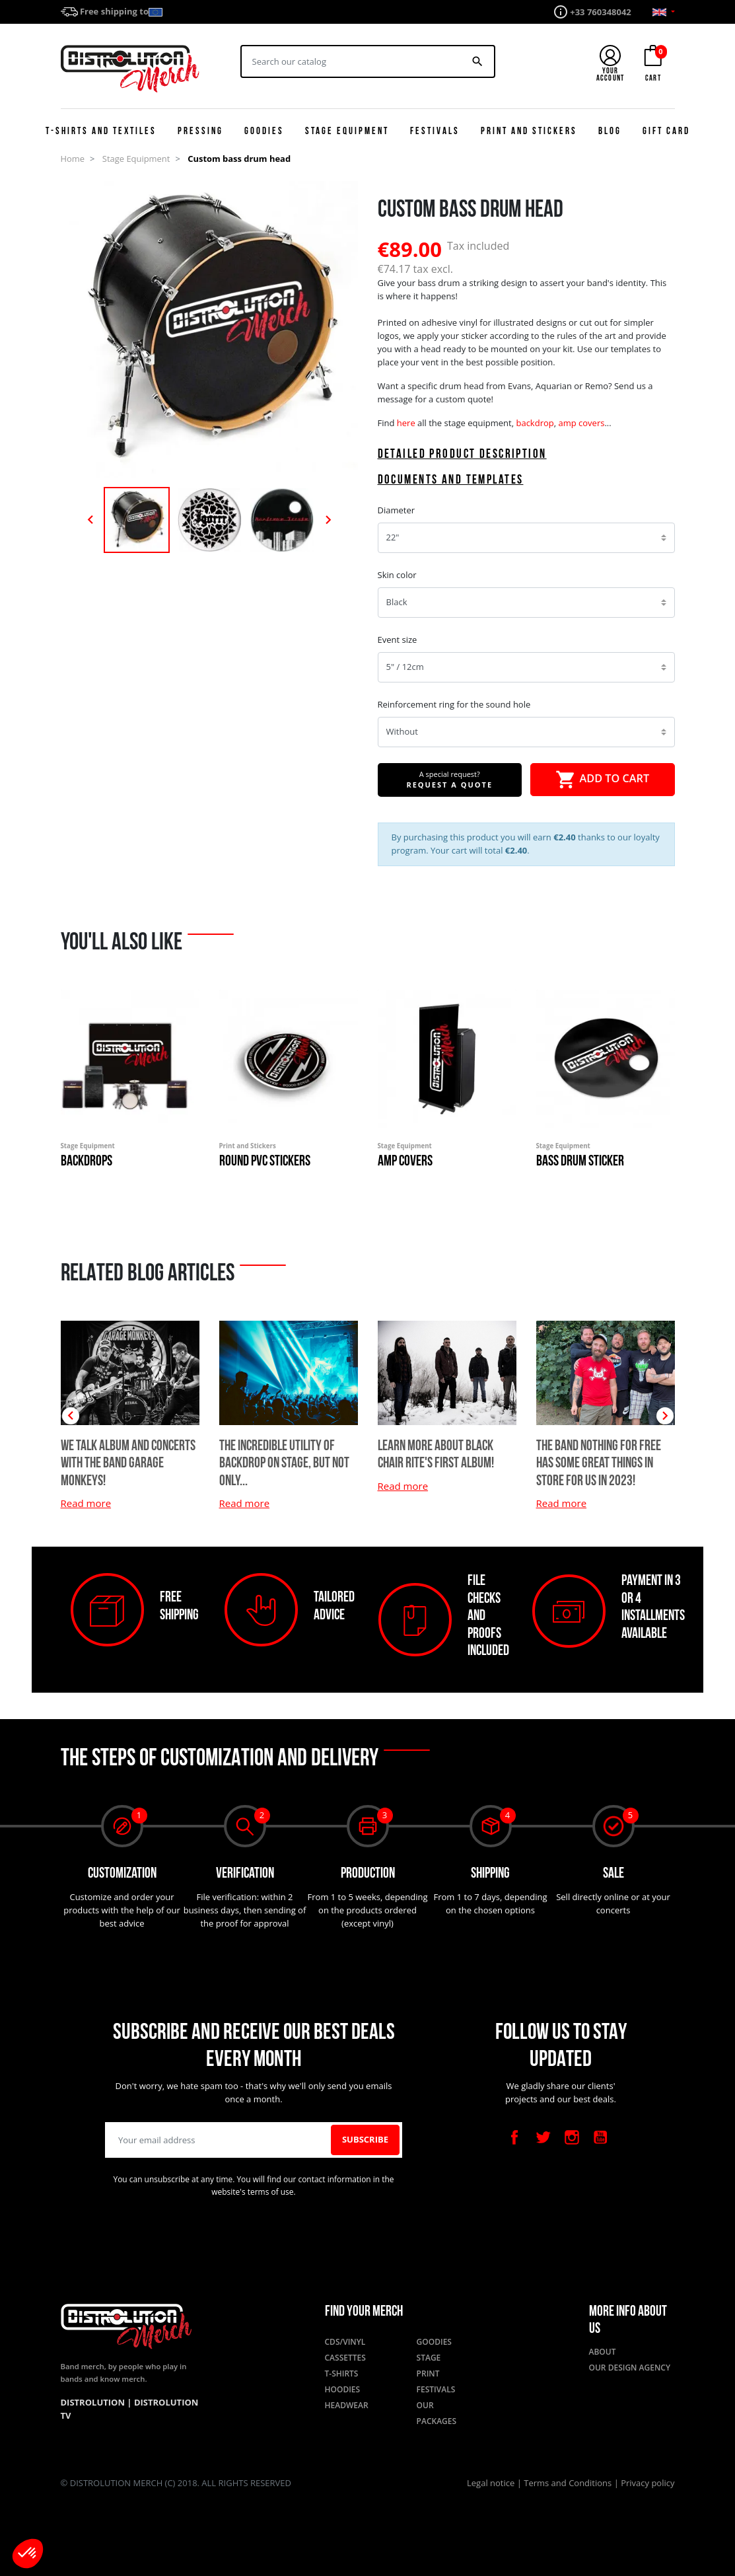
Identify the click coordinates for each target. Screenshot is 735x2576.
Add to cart (602, 779)
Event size (397, 639)
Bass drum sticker (580, 1161)
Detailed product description (462, 455)
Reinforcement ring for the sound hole (454, 704)
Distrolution (94, 2402)
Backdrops (86, 1161)
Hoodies (343, 2389)
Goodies (434, 2341)
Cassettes (345, 2357)
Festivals (436, 2389)
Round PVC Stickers (264, 1161)
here (406, 423)
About (602, 2351)
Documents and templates (451, 480)
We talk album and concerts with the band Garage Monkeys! (128, 1464)
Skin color (397, 575)
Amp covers (405, 1161)
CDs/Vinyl (345, 2341)
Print (428, 2373)
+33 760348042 (600, 12)
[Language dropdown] (663, 12)
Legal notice (492, 2483)
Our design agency (630, 2367)
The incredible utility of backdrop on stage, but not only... (284, 1464)
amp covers (581, 423)
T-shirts (342, 2373)
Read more (244, 1503)
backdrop (534, 423)
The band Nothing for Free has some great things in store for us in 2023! (598, 1464)
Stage (429, 2357)
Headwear (346, 2405)
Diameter (396, 510)
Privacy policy (647, 2483)
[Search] (352, 61)
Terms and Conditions (568, 2483)
